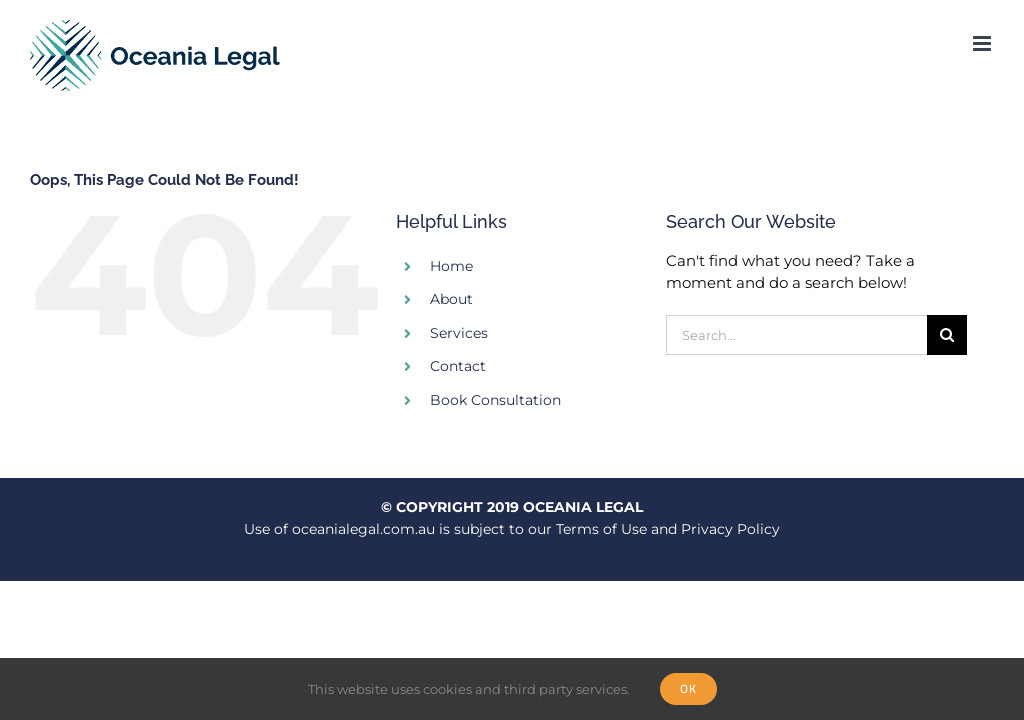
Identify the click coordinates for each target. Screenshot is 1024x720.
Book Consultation (495, 400)
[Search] (947, 335)
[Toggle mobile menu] (983, 43)
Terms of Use (601, 529)
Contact (458, 366)
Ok (688, 688)
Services (459, 333)
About (451, 299)
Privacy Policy (730, 529)
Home (451, 266)
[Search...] (796, 335)
